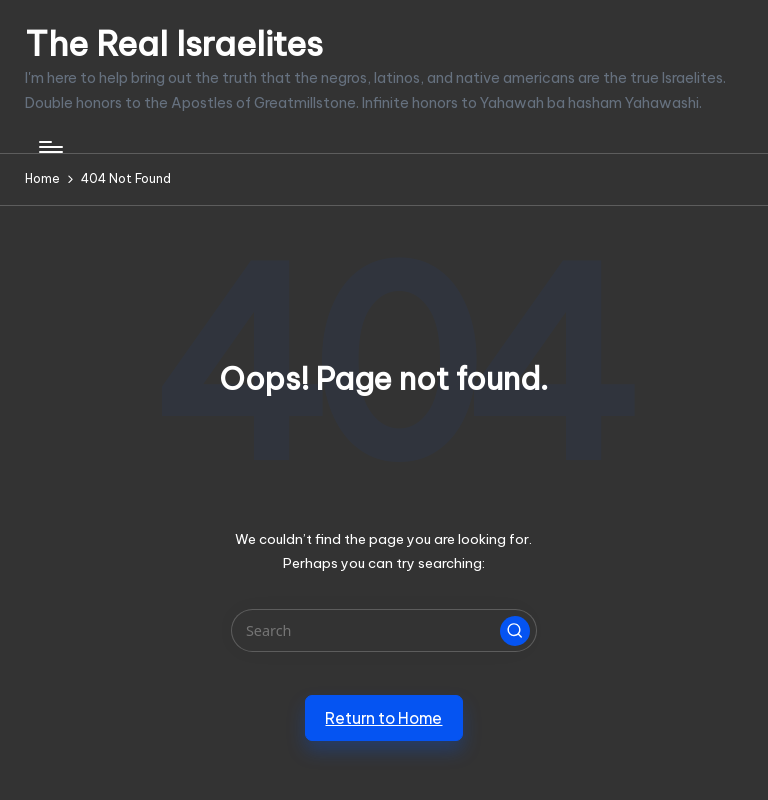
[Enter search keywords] (383, 630)
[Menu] (49, 147)
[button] (515, 631)
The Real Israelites (174, 43)
